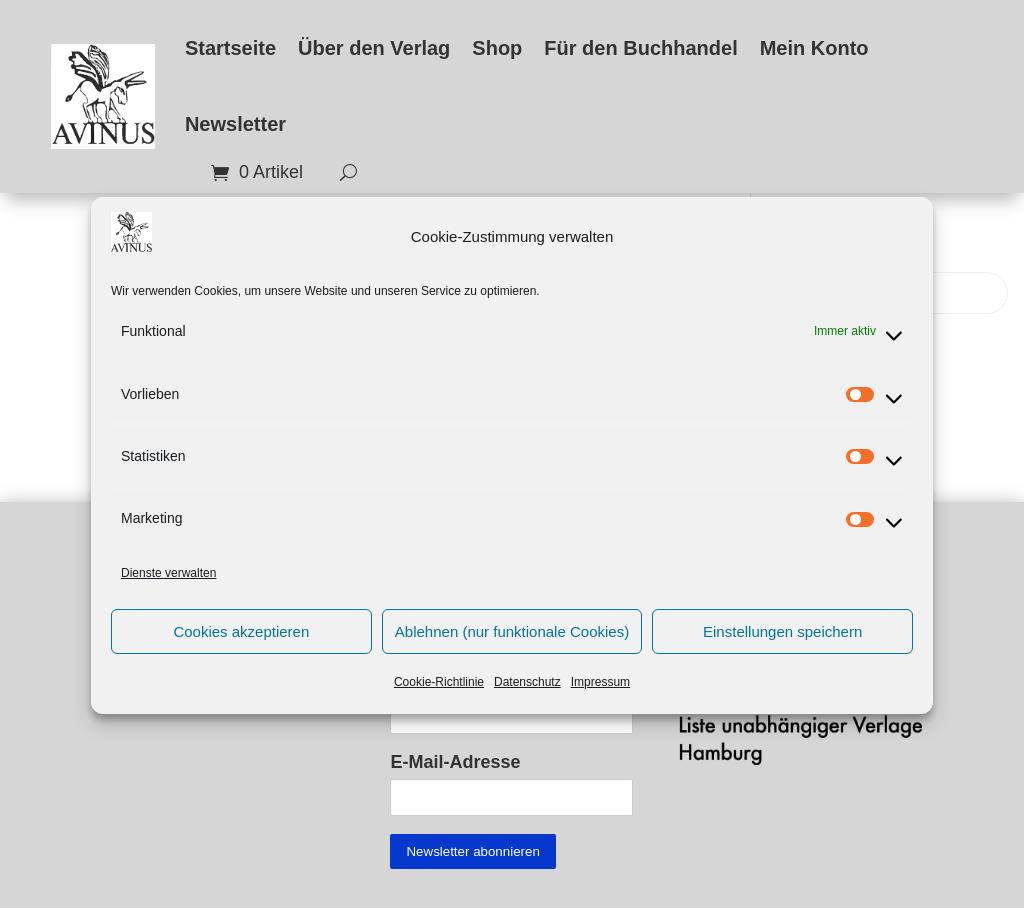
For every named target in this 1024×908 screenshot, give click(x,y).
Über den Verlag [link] (374, 48)
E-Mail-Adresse (455, 762)
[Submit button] (472, 851)
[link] (103, 96)
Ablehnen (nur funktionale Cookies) (512, 641)
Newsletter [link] (235, 124)
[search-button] (341, 172)
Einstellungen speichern (782, 641)
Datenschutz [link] (527, 693)
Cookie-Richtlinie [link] (439, 693)
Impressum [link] (600, 693)
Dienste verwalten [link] (168, 583)
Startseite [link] (230, 48)
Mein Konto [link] (814, 48)
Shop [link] (497, 48)
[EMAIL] (511, 797)
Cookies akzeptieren (241, 641)
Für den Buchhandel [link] (640, 48)
